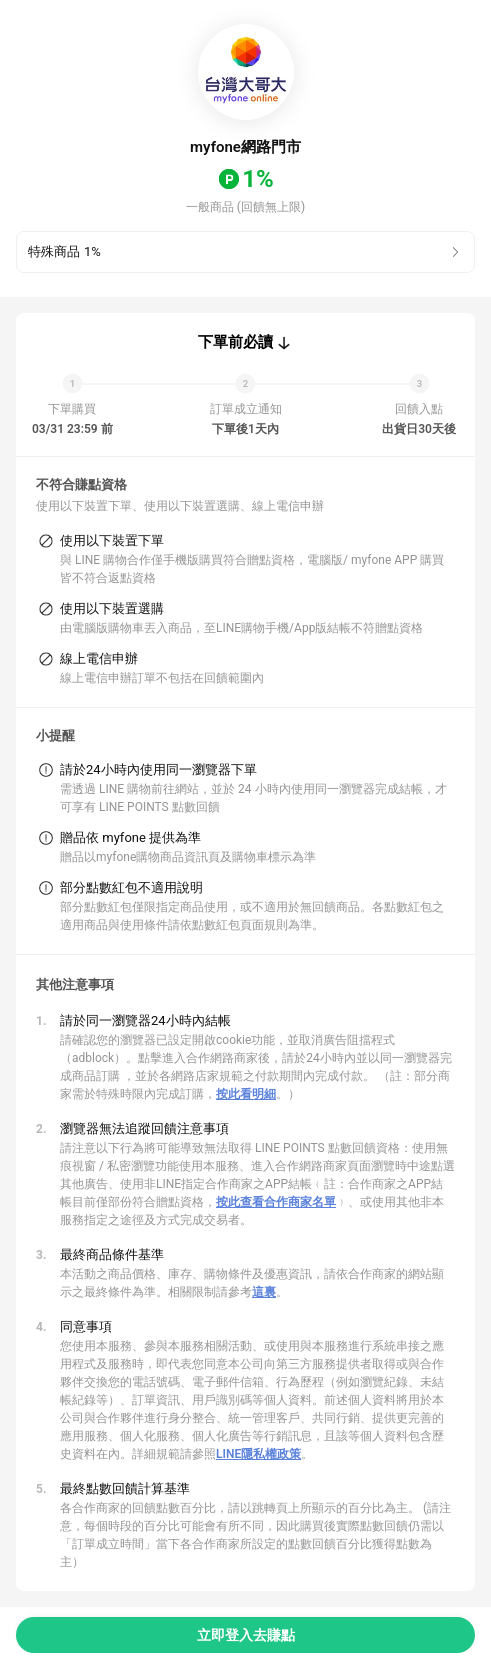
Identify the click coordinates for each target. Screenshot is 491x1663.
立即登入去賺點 (246, 1635)
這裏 (264, 1292)
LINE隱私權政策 (258, 1454)
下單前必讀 (235, 342)
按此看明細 (246, 1094)
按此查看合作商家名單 (276, 1202)
